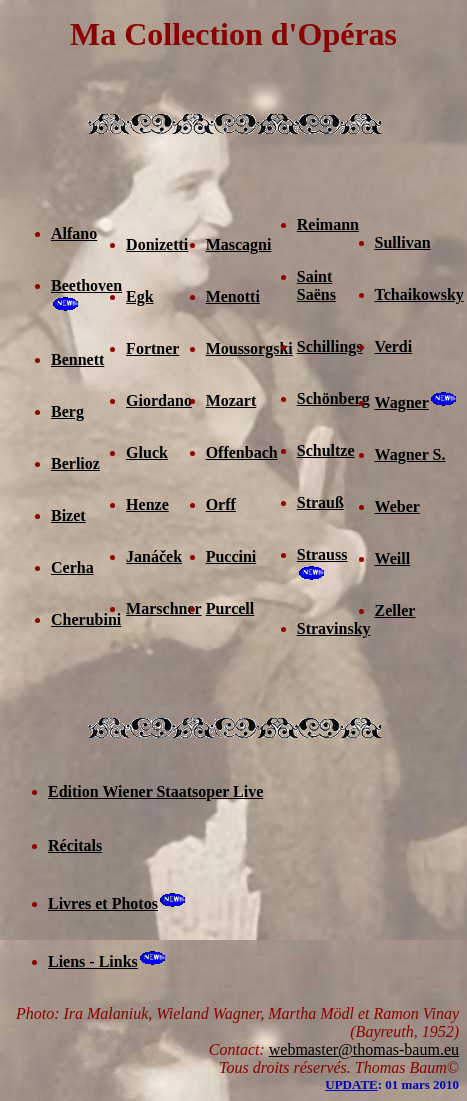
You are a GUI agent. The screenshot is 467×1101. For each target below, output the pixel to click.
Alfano (74, 233)
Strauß (320, 502)
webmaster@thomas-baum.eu (364, 1049)
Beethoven (86, 285)
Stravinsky (334, 628)
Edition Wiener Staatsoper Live (155, 791)
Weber (397, 506)
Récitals (75, 845)
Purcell (230, 608)
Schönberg (333, 398)
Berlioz (75, 463)
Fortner (152, 348)
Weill (393, 558)
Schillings (330, 346)
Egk (140, 296)
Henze (147, 504)
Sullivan (403, 242)
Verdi (394, 346)
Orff (221, 504)
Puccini (231, 556)
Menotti (233, 296)
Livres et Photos (103, 903)
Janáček (154, 556)
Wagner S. (410, 454)
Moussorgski (249, 348)
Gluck (147, 452)
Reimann (328, 224)
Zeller (395, 610)
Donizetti (157, 244)
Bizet (68, 515)
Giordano (159, 400)
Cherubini (86, 619)
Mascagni (239, 244)
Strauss (322, 554)
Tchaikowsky (419, 294)
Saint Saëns (316, 285)
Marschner (164, 608)
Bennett (77, 359)
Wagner (402, 402)
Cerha (72, 567)
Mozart (231, 400)
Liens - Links (93, 961)
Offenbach (242, 452)
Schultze (326, 450)
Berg (67, 411)
